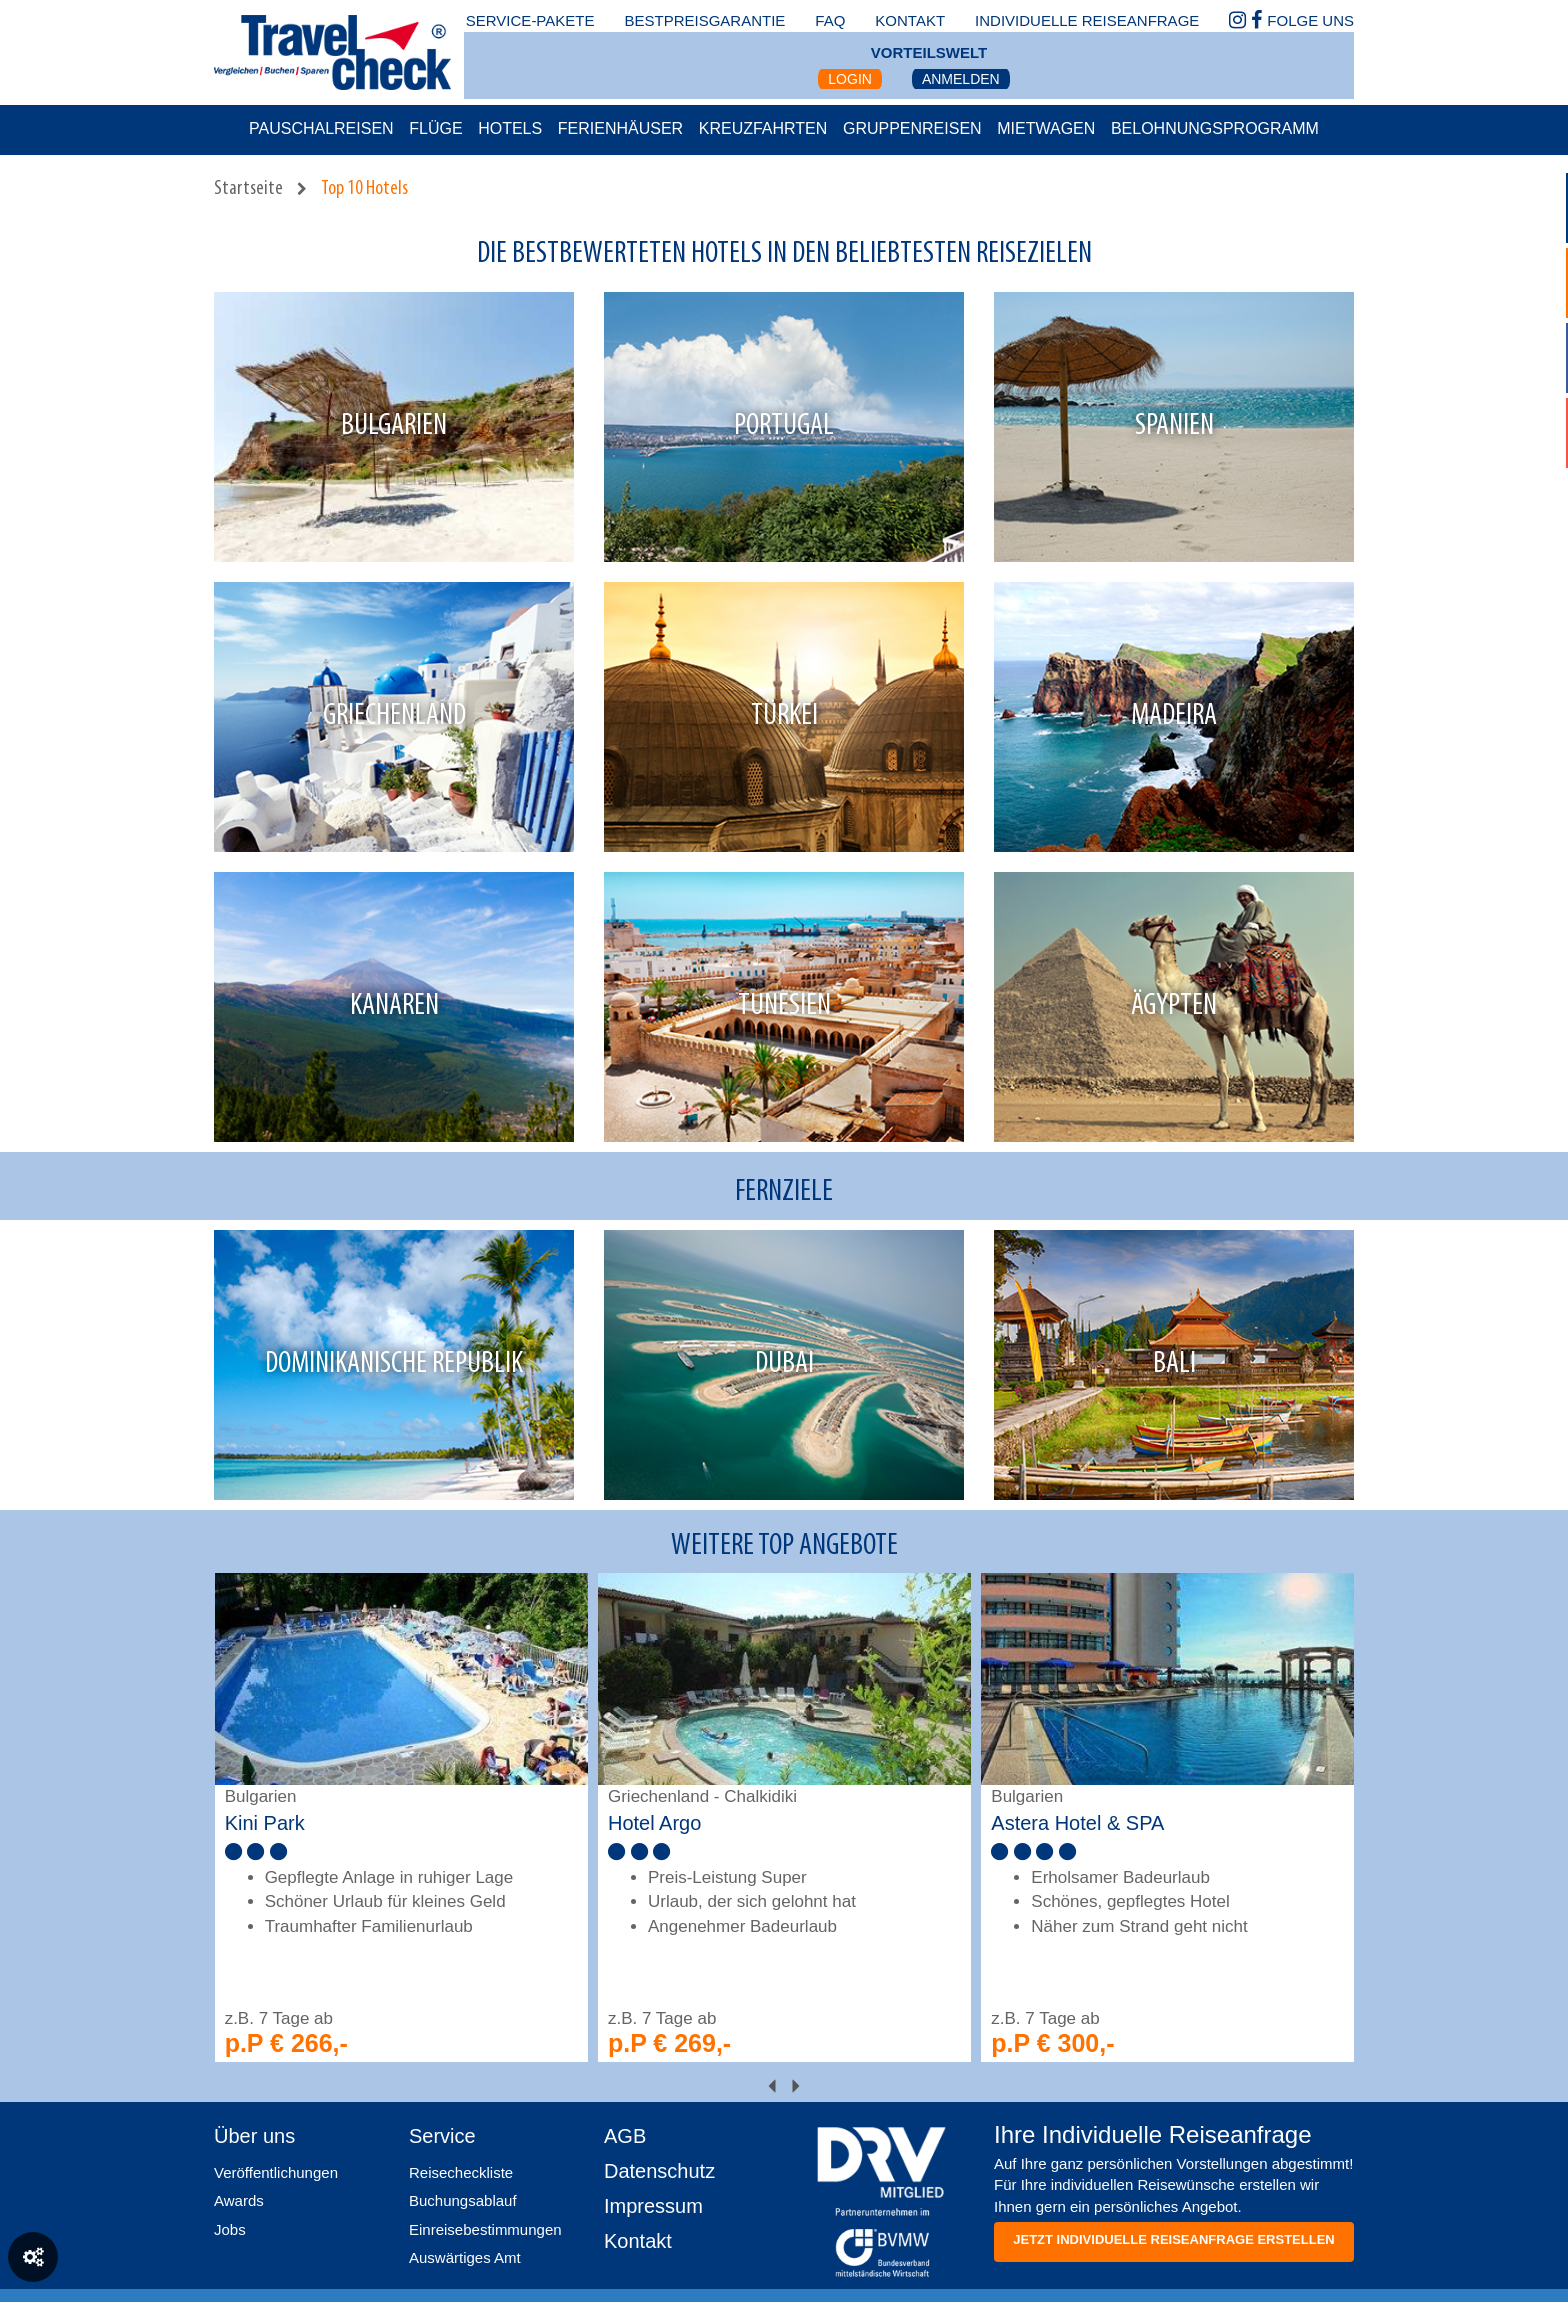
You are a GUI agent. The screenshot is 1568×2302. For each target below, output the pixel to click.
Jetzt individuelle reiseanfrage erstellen (1173, 2239)
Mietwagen (1046, 128)
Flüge (435, 128)
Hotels (510, 128)
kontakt (910, 20)
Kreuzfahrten (763, 128)
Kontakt (638, 2241)
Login (850, 79)
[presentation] (772, 2087)
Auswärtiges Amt (465, 2257)
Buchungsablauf (463, 2200)
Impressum (653, 2206)
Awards (239, 2200)
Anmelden (961, 79)
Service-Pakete (530, 20)
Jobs (230, 2229)
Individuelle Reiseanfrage (1087, 20)
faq (830, 20)
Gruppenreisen (912, 128)
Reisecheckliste (461, 2172)
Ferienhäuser (620, 128)
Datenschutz (659, 2171)
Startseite (248, 189)
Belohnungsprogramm (1215, 128)
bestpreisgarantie (704, 20)
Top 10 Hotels (364, 189)
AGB (625, 2136)
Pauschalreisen (321, 128)
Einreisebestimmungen (485, 2229)
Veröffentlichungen (276, 2172)
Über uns (254, 2136)
